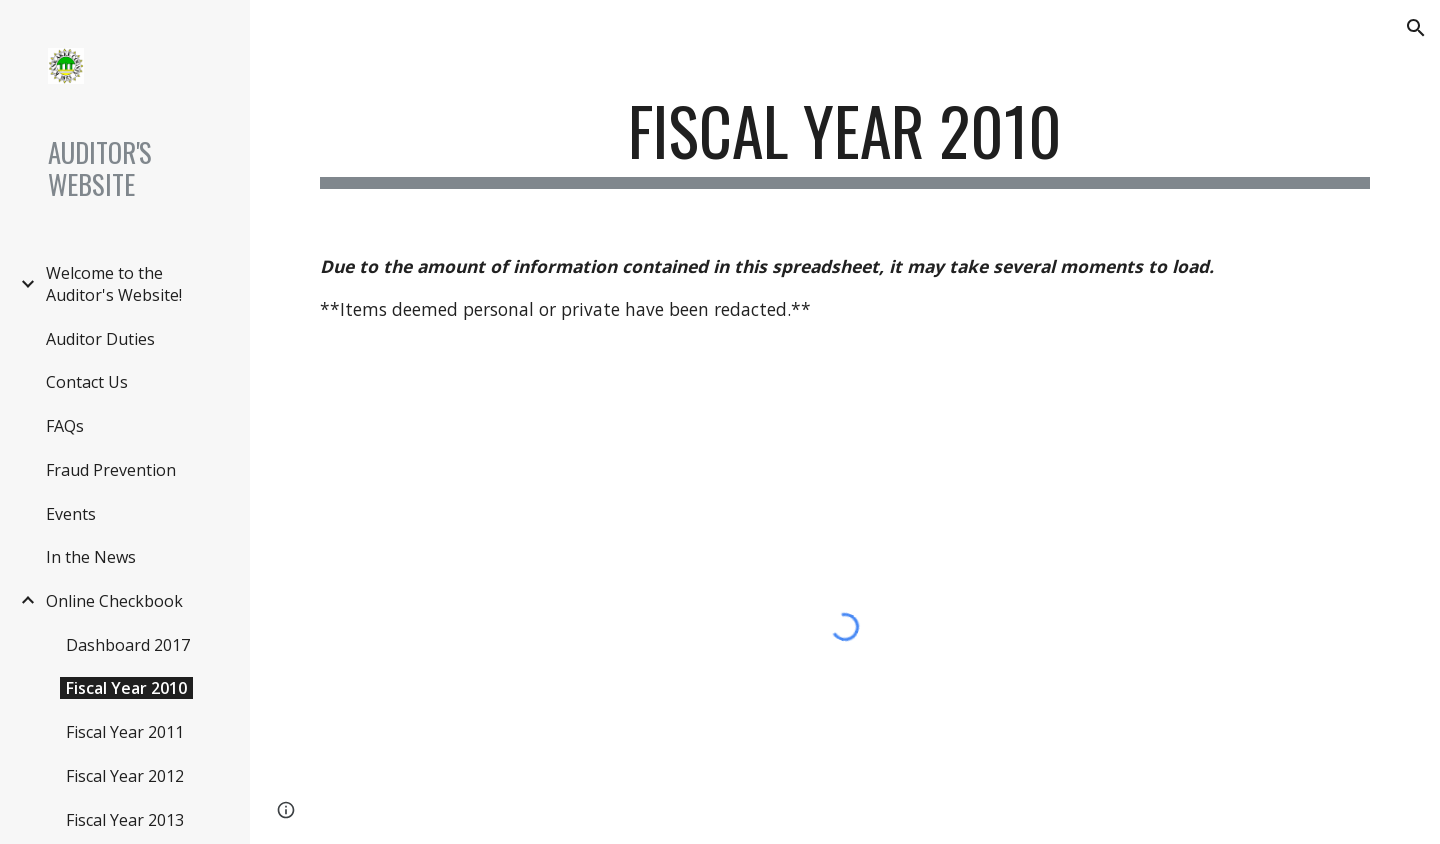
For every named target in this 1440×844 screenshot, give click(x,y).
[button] (1416, 28)
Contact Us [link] (87, 382)
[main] (845, 140)
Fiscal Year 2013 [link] (125, 820)
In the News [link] (91, 557)
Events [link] (71, 514)
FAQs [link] (65, 426)
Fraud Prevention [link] (111, 470)
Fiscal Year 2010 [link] (126, 688)
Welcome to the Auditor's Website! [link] (114, 284)
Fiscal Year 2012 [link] (125, 776)
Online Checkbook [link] (114, 601)
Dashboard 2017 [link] (128, 645)
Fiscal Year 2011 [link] (125, 732)
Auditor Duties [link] (100, 339)
